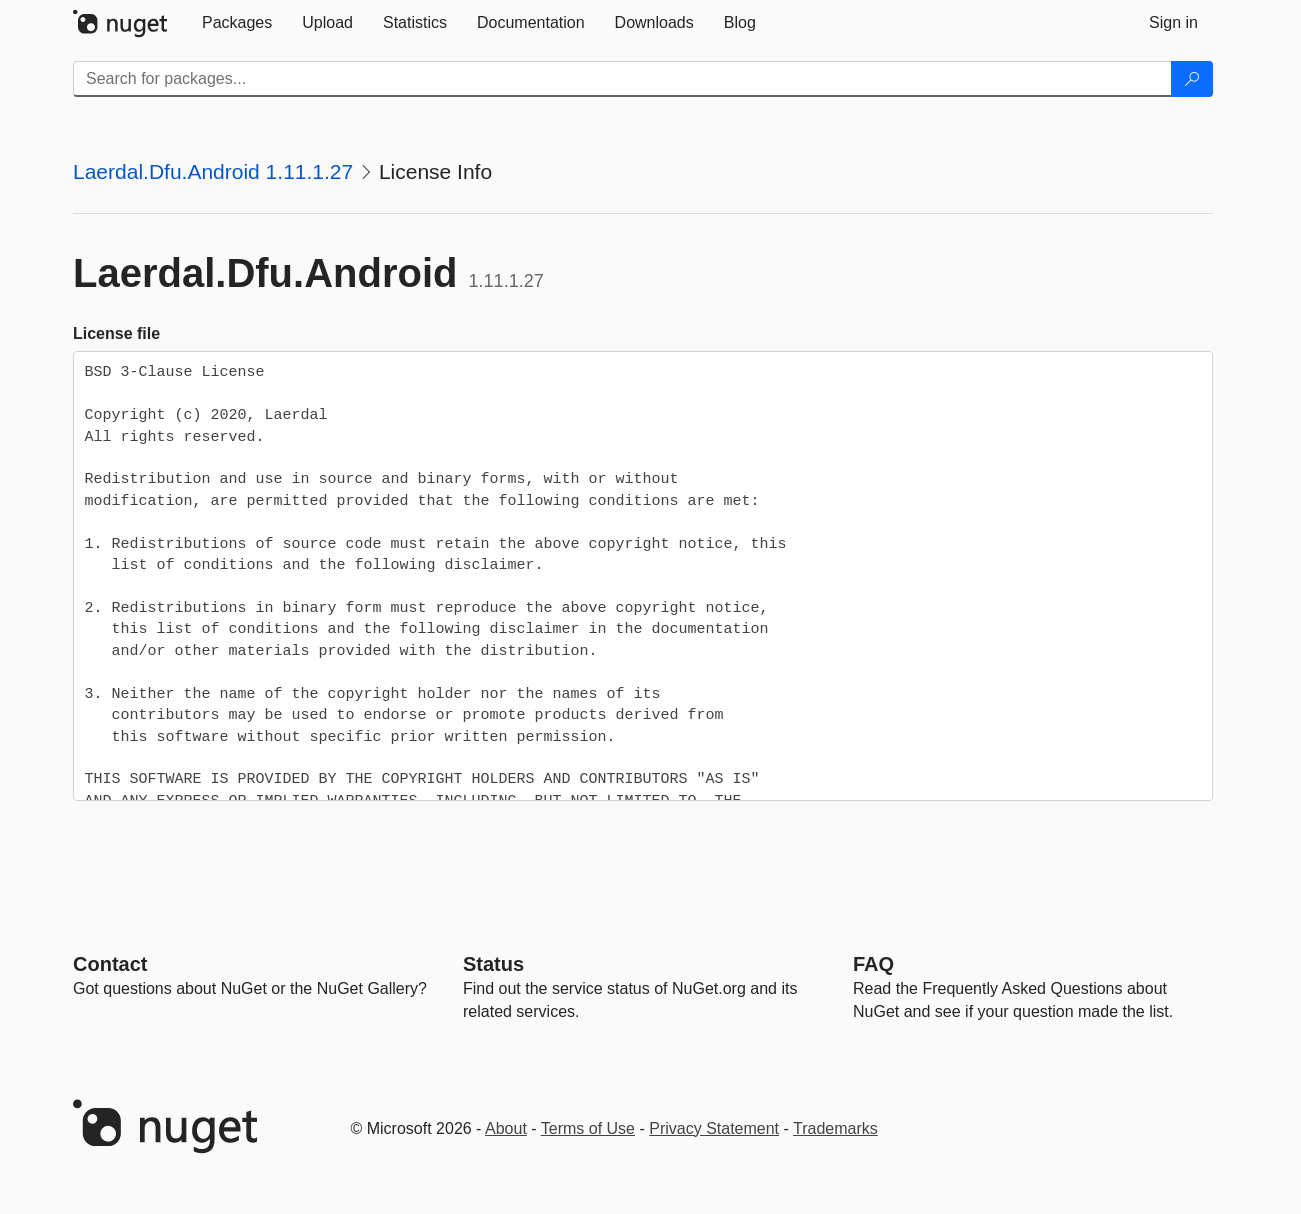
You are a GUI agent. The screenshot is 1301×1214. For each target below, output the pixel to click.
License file (116, 333)
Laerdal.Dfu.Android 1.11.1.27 (213, 171)
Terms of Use (588, 1128)
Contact (110, 964)
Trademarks (835, 1128)
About (506, 1128)
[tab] (237, 23)
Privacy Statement (714, 1128)
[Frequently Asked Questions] (873, 964)
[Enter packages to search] (622, 79)
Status (493, 964)
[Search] (1192, 79)
